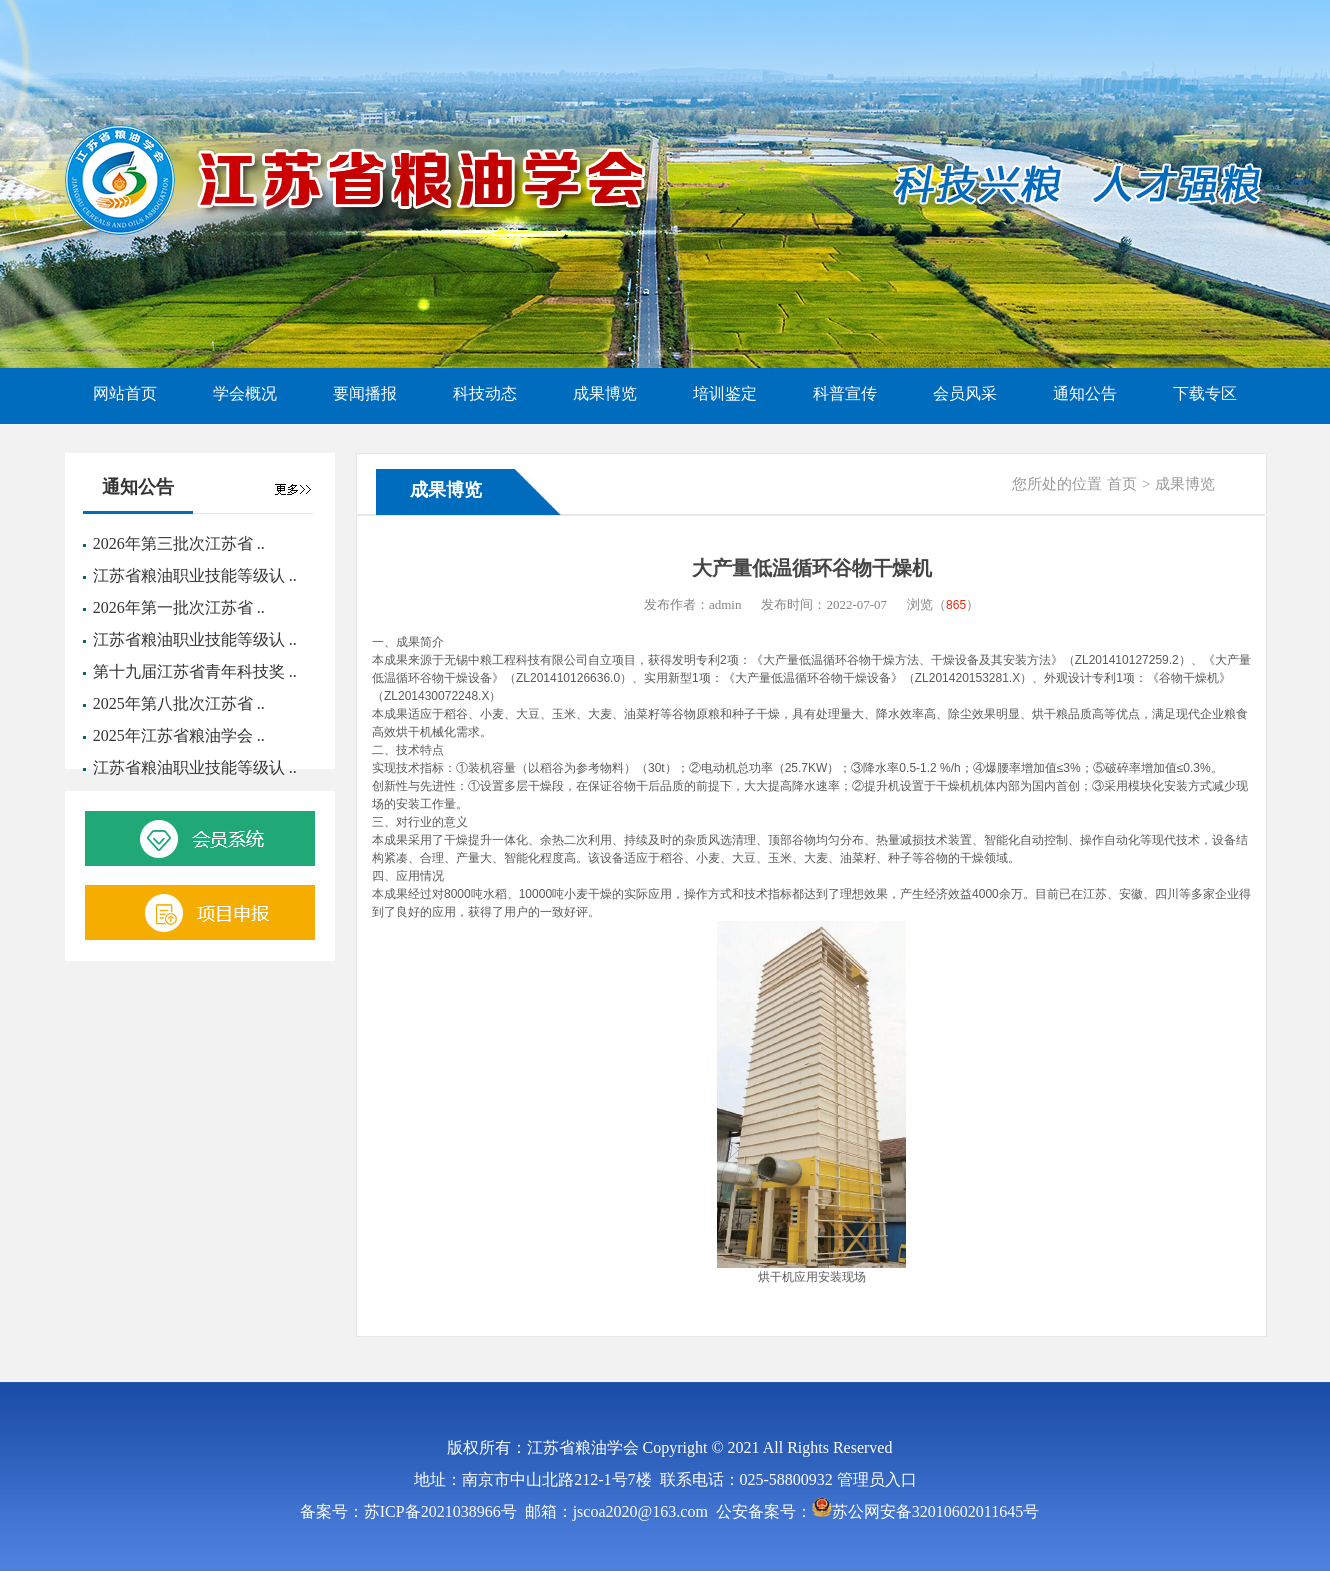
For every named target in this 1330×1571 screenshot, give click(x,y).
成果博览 (1185, 484)
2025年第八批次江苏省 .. (179, 703)
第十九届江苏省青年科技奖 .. (195, 671)
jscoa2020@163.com (640, 1511)
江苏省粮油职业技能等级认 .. (195, 575)
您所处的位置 (1057, 484)
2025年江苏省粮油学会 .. (179, 735)
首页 (1122, 484)
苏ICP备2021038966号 (440, 1511)
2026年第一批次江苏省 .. (179, 607)
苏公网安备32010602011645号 (935, 1511)
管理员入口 (877, 1479)
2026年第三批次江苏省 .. (179, 543)
